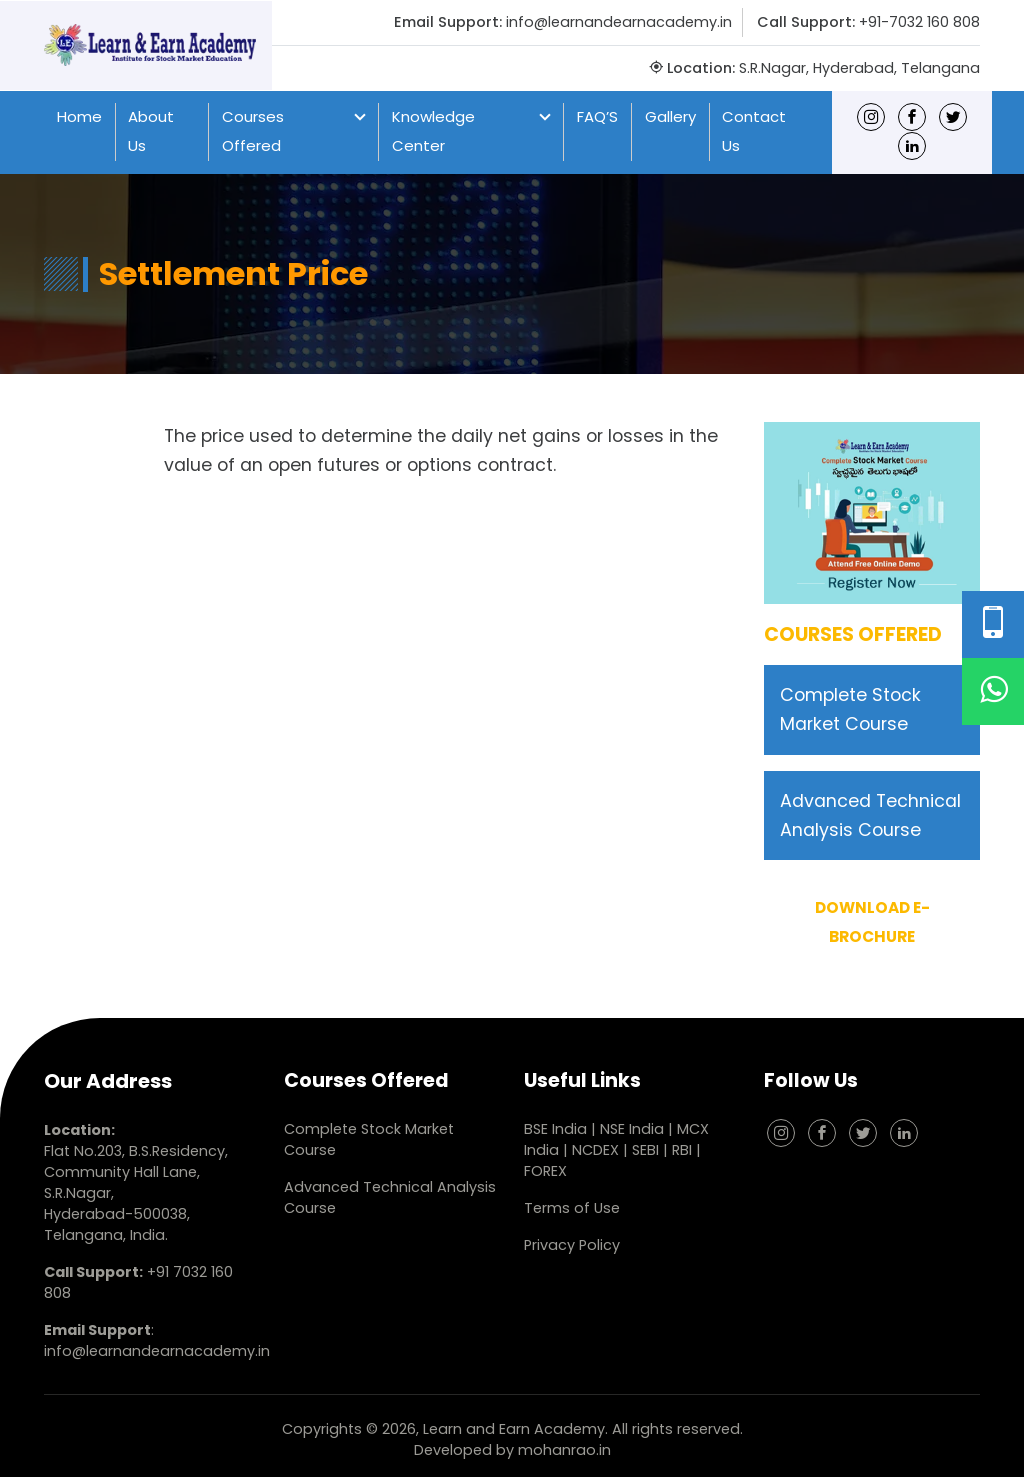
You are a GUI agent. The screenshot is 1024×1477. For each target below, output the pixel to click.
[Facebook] (912, 116)
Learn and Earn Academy (514, 1429)
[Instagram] (871, 116)
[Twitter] (953, 116)
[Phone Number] (993, 624)
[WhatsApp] (993, 691)
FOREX (545, 1171)
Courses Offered (253, 131)
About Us (151, 131)
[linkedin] (912, 145)
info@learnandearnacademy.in (619, 22)
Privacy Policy (572, 1245)
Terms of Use (572, 1208)
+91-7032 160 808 (919, 22)
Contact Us (754, 131)
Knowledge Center (433, 131)
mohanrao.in (564, 1450)
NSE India (632, 1129)
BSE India (555, 1129)
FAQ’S (597, 116)
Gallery (670, 116)
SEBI (645, 1150)
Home (79, 116)
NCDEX (597, 1150)
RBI (682, 1150)
